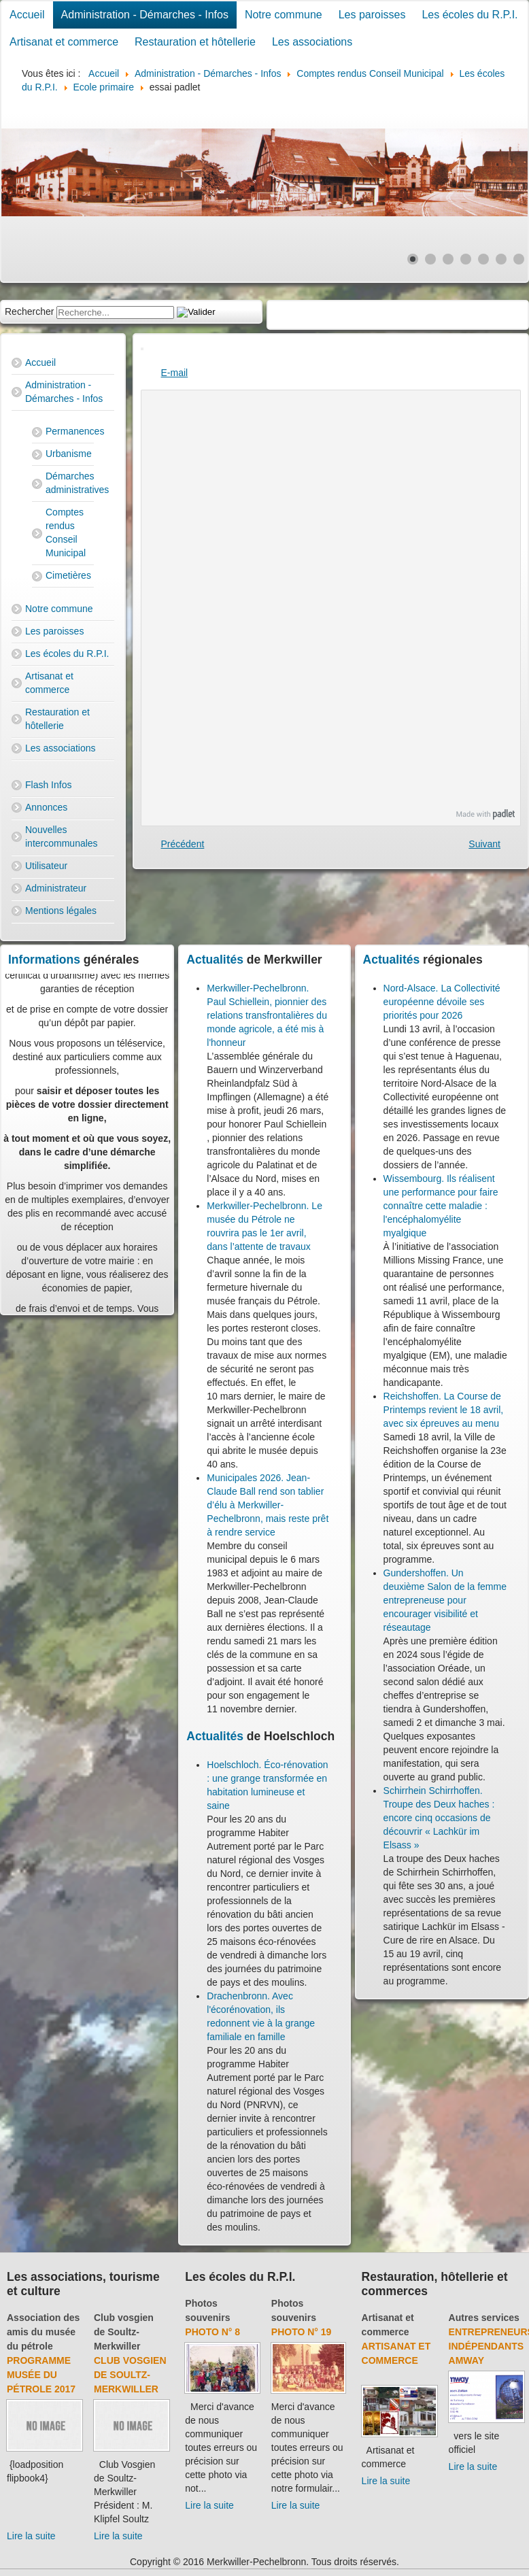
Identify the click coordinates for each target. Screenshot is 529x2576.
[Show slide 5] (483, 259)
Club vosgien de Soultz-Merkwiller (124, 2332)
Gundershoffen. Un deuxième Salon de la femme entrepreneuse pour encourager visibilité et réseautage (445, 1600)
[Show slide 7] (518, 259)
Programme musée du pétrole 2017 (41, 2374)
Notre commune (283, 14)
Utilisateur (46, 865)
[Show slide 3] (448, 259)
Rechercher (29, 311)
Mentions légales (61, 910)
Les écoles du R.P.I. (469, 14)
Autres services (484, 2317)
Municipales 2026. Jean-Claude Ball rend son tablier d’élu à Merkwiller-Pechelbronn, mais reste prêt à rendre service (267, 1505)
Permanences (70, 431)
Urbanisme (69, 453)
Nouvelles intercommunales (61, 836)
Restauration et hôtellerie (195, 42)
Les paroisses (372, 14)
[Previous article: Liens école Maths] (183, 843)
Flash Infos (48, 784)
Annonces (46, 807)
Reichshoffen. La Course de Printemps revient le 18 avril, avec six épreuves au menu (443, 1410)
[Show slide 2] (430, 259)
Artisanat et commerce (64, 42)
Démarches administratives (70, 483)
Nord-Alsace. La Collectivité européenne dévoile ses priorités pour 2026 (441, 1002)
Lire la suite (31, 2535)
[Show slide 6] (501, 259)
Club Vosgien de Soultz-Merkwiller (130, 2374)
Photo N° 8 (212, 2331)
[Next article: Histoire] (484, 843)
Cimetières (68, 575)
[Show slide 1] (412, 259)
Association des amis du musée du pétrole (43, 2332)
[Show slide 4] (465, 259)
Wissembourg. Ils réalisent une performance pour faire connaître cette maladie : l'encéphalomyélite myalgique (440, 1205)
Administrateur (55, 888)
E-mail (174, 372)
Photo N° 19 (301, 2331)
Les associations (312, 42)
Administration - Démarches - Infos (144, 14)
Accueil (27, 14)
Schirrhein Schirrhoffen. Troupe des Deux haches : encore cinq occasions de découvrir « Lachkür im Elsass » (439, 1817)
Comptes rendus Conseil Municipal (66, 532)
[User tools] (142, 349)
